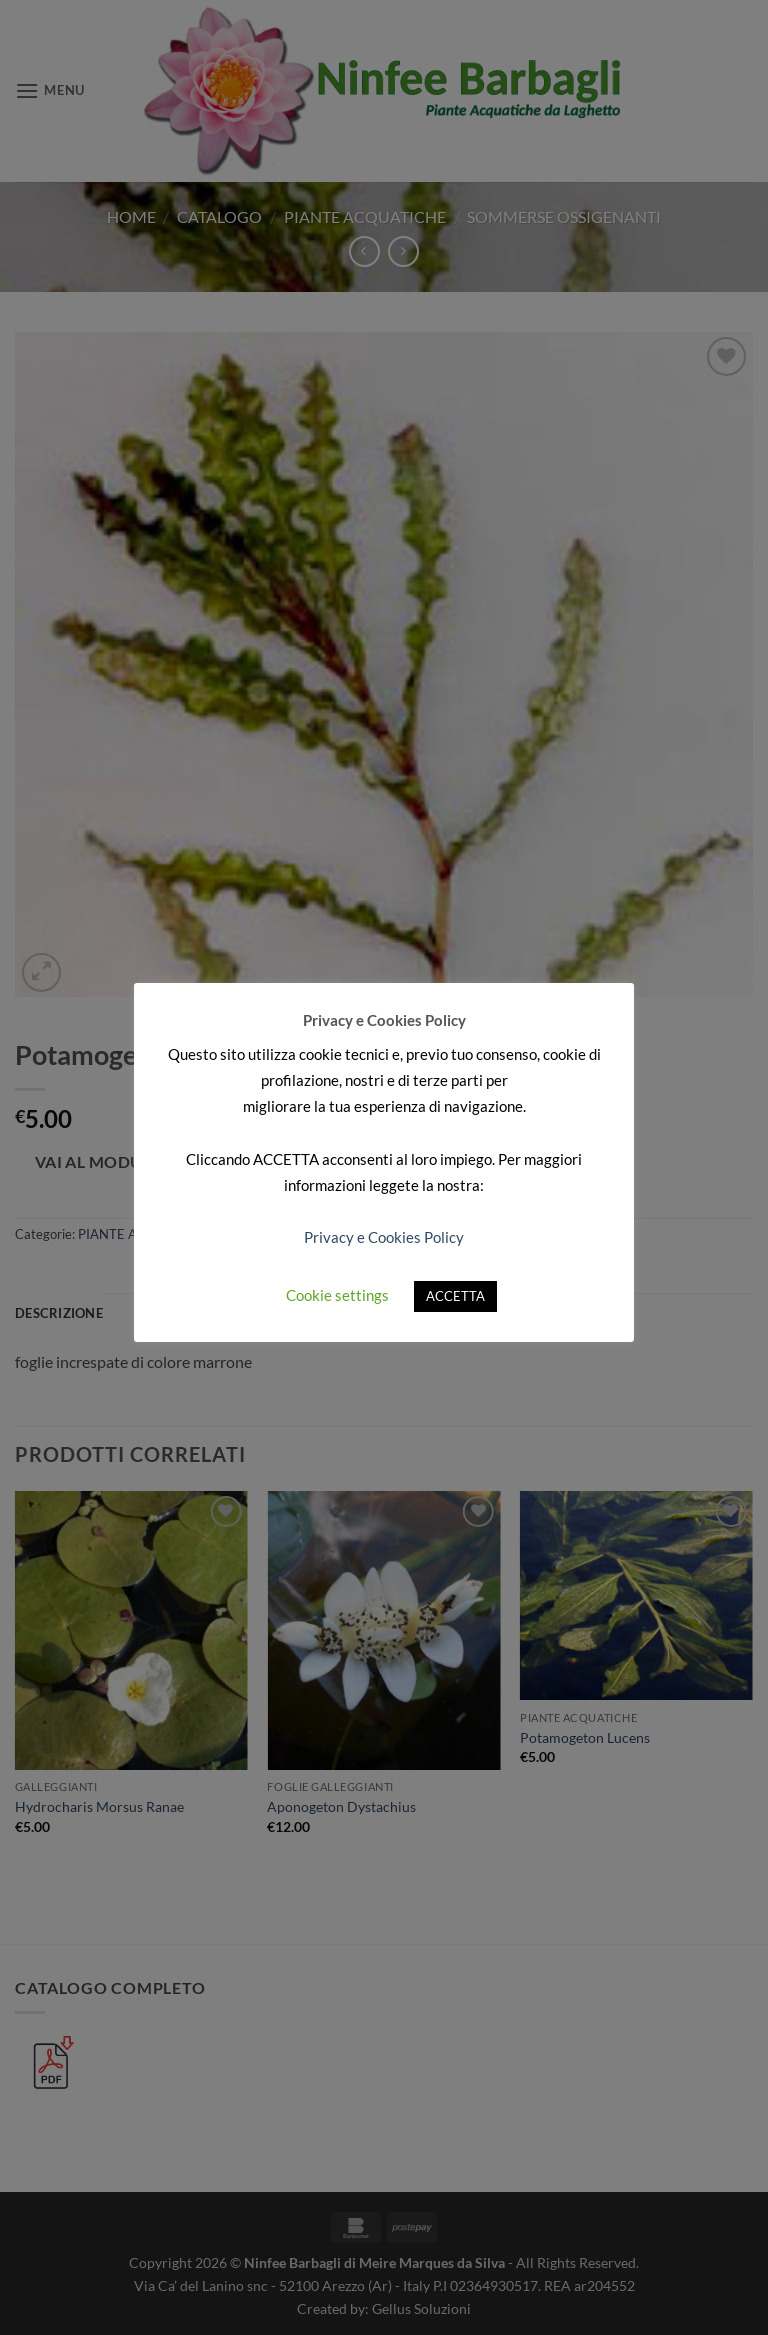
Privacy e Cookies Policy (384, 1237)
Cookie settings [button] (337, 1295)
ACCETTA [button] (455, 1296)
